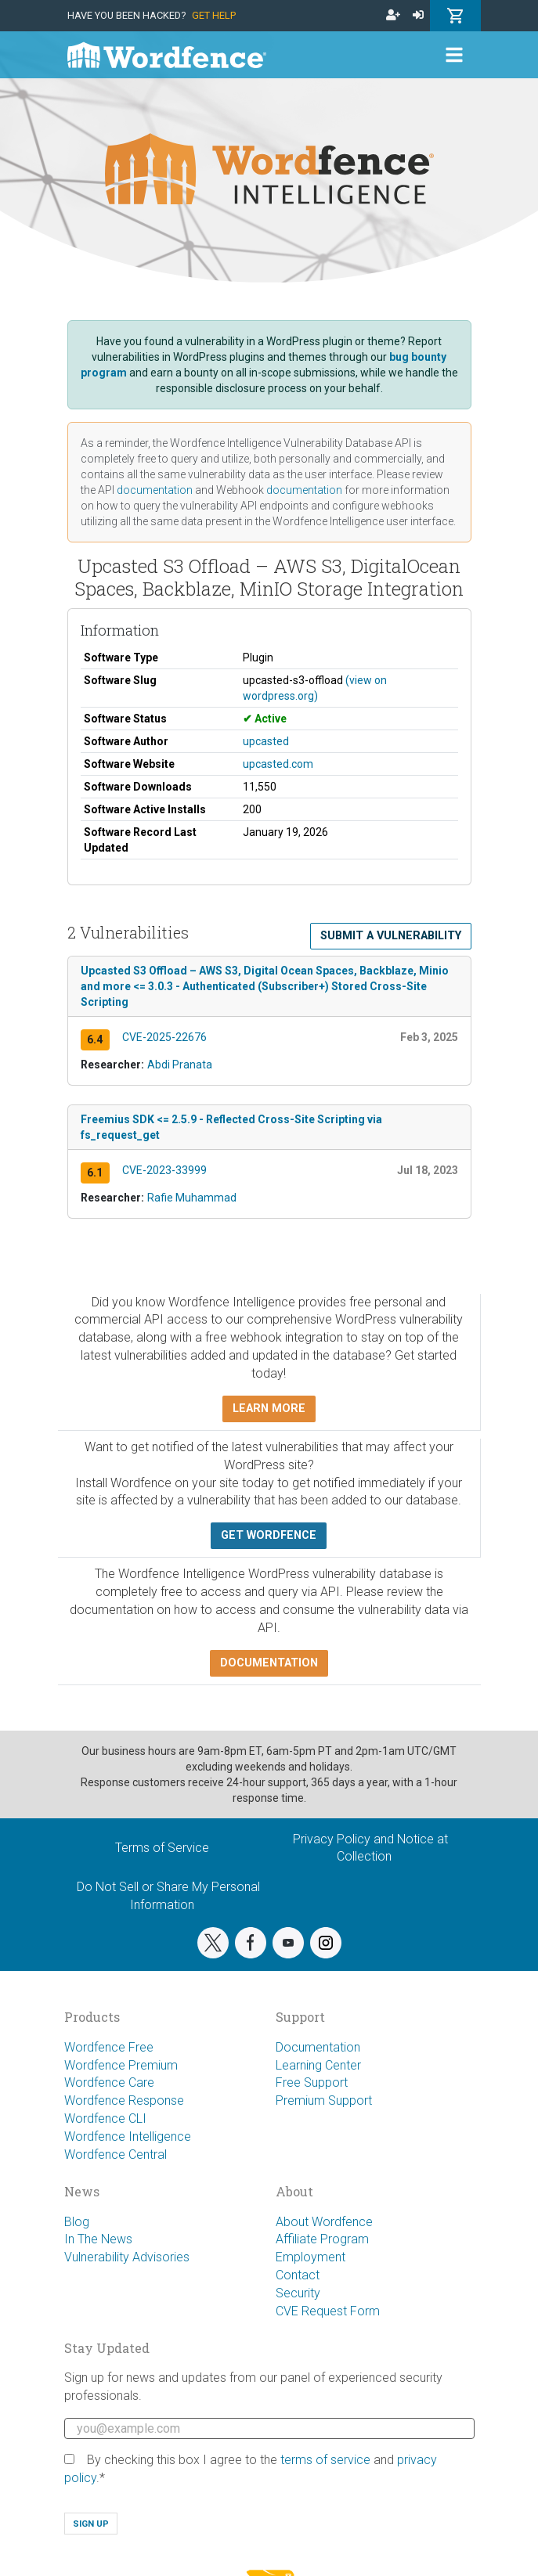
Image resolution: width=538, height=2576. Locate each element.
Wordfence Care (109, 2082)
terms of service (325, 2459)
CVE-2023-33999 (164, 1170)
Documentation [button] (269, 1663)
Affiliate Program (322, 2239)
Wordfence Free (108, 2047)
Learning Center (318, 2065)
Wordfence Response (124, 2100)
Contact (298, 2275)
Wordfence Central (115, 2154)
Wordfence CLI (105, 2118)
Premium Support (324, 2100)
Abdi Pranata (179, 1064)
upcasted (266, 741)
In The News (98, 2239)
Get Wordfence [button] (268, 1535)
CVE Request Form (328, 2311)
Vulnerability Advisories (127, 2257)
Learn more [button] (269, 1408)
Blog (76, 2221)
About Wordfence (324, 2221)
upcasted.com (278, 764)
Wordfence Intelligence (127, 2136)
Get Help (214, 15)
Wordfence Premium (121, 2065)
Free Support (312, 2082)
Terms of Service (162, 1847)
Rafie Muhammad (192, 1197)
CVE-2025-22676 (164, 1037)
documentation (155, 490)
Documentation (318, 2047)
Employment (310, 2257)
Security (298, 2293)
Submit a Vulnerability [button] (390, 935)
